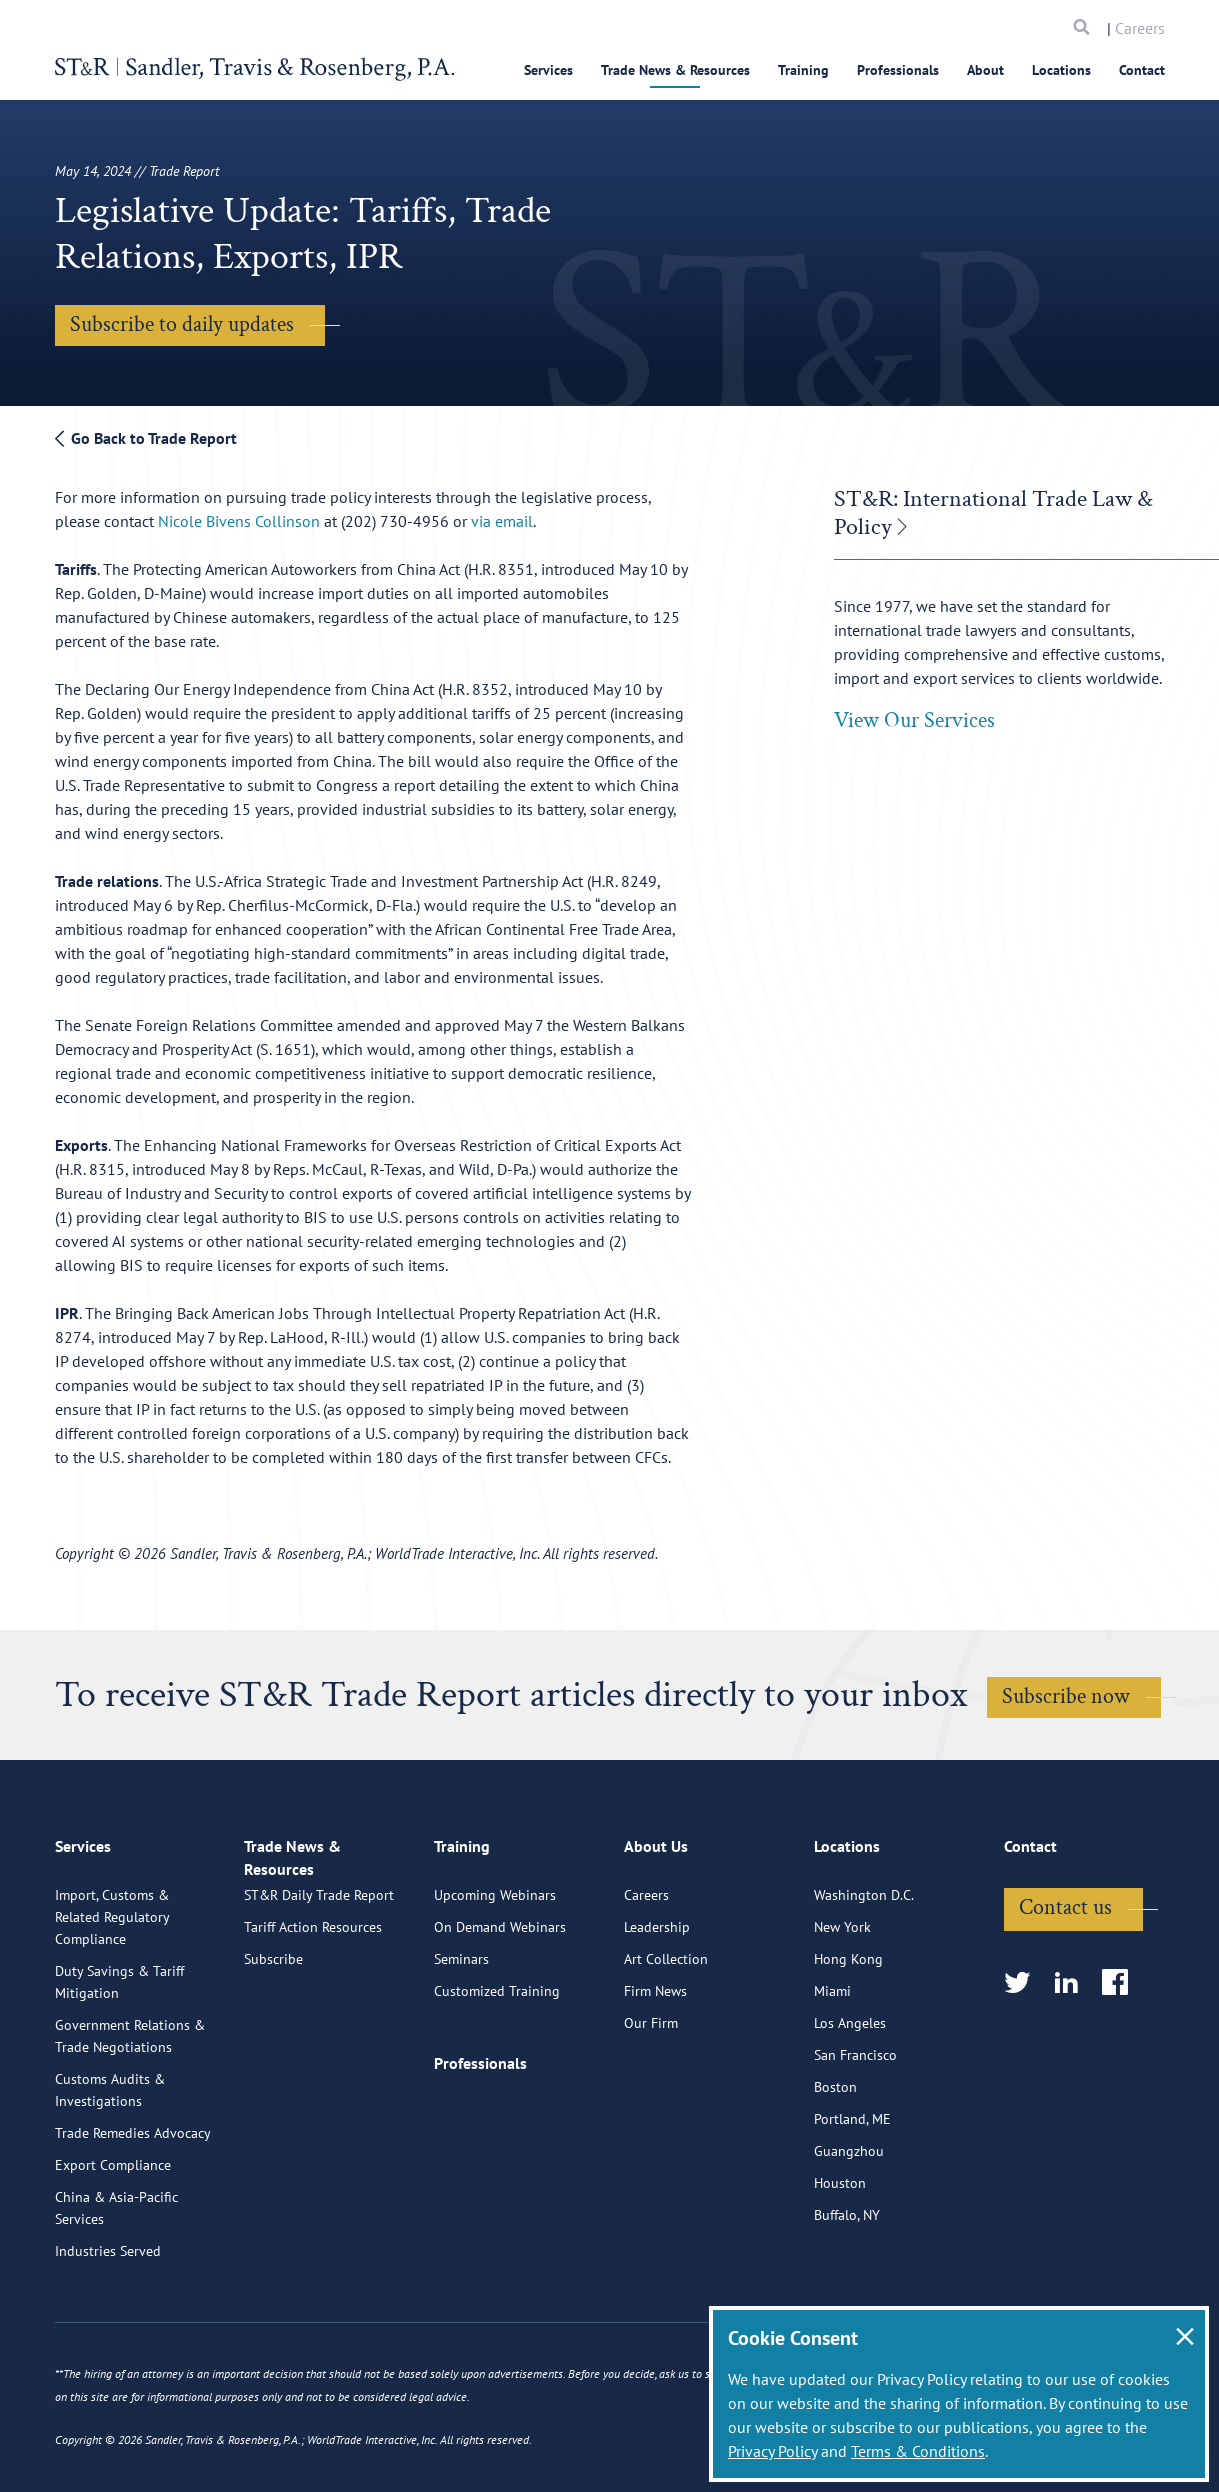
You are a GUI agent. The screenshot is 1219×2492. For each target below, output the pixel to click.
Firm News (655, 2074)
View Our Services (914, 720)
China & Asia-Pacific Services (116, 2291)
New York (842, 2010)
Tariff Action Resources (313, 2030)
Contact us (1065, 1990)
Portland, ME (852, 2202)
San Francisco (855, 2138)
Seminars (461, 2042)
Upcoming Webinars (495, 1978)
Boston (835, 2170)
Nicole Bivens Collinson (241, 521)
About (985, 70)
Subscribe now (1066, 1696)
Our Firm (651, 2106)
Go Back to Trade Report (146, 438)
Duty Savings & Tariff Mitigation (119, 2065)
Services (548, 70)
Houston (840, 2266)
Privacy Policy (772, 2451)
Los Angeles (850, 2106)
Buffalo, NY (847, 2298)
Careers (1140, 28)
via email (502, 521)
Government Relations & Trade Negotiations (130, 2119)
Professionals (898, 70)
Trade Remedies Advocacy (133, 2216)
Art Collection (666, 2042)
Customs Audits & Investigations (110, 2173)
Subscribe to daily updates (182, 324)
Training (803, 70)
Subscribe (273, 2062)
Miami (832, 2074)
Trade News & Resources (675, 70)
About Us (656, 1937)
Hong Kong (848, 2042)
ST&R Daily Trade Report (319, 1998)
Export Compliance (113, 2248)
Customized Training (497, 2074)
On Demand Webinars (500, 2010)
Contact (1142, 70)
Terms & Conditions (918, 2451)
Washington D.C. (864, 1978)
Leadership (657, 2010)
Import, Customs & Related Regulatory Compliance (112, 2000)
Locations (1061, 70)
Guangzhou (849, 2234)
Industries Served (108, 2334)
